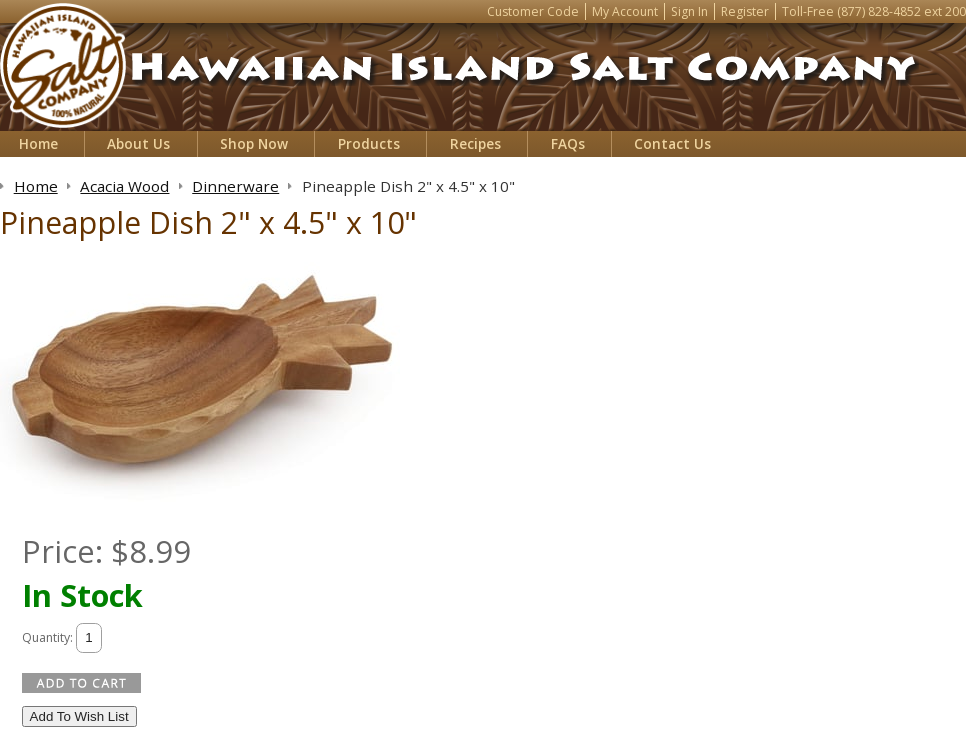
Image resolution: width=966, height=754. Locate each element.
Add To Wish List (79, 716)
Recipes (475, 143)
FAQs (568, 143)
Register (745, 11)
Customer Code (533, 11)
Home (38, 143)
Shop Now (254, 143)
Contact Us (672, 143)
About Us (138, 143)
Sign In (689, 11)
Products (369, 143)
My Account (625, 11)
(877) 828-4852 (879, 11)
